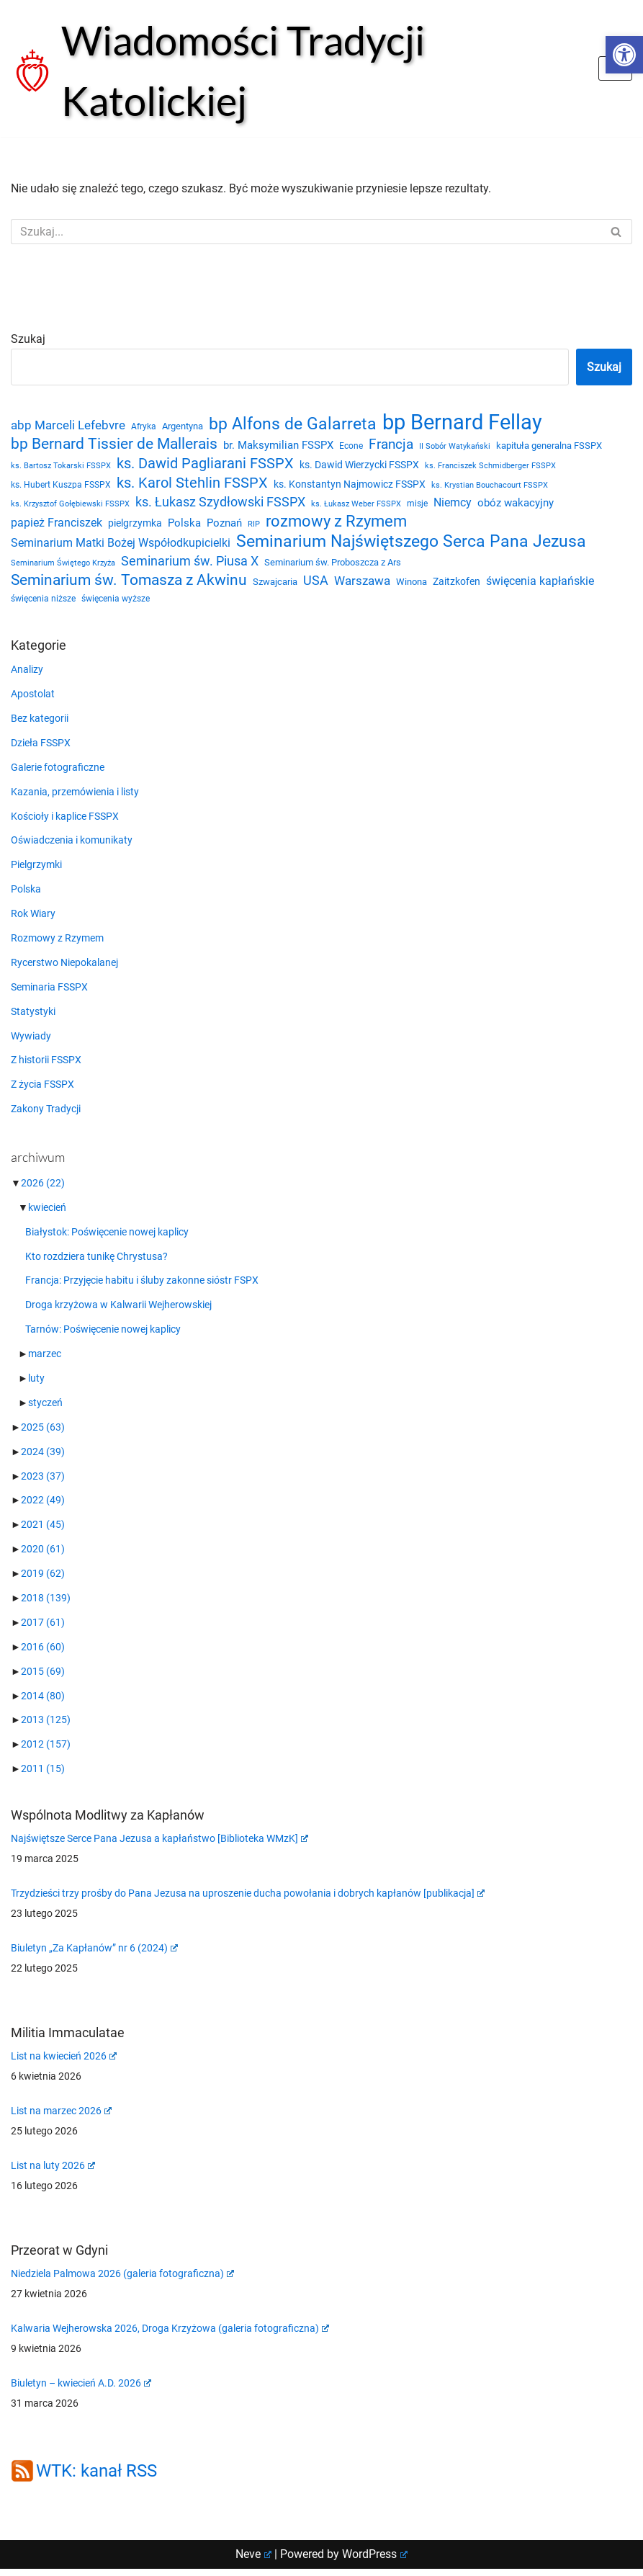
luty (36, 1384)
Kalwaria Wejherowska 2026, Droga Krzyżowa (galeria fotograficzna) (170, 2335)
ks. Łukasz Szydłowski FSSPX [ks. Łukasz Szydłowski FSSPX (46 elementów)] (220, 504)
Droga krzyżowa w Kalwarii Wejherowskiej (118, 1311)
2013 (46, 1727)
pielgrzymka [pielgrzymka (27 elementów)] (135, 526)
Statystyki (33, 1017)
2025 (43, 1433)
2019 (43, 1580)
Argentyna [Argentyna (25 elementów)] (182, 426)
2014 (43, 1703)
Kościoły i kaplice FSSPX (65, 821)
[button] (624, 54)
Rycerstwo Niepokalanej (64, 968)
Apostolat (33, 699)
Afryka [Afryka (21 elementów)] (143, 427)
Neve (253, 2561)
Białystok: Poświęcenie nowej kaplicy (107, 1237)
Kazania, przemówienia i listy (75, 796)
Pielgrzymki (36, 870)
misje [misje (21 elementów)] (417, 506)
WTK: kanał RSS (96, 2479)
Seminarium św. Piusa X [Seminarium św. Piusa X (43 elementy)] (189, 563)
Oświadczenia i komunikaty (71, 845)
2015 (43, 1678)
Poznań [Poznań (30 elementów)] (224, 525)
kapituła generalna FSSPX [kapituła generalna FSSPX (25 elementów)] (549, 446)
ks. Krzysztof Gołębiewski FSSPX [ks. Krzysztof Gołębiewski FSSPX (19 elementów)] (70, 506)
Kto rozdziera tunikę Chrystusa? (96, 1262)
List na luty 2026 (53, 2172)
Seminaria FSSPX (49, 992)
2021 (43, 1531)
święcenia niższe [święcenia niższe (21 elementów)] (43, 604)
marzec (44, 1360)
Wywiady (31, 1041)
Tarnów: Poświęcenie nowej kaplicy (103, 1335)
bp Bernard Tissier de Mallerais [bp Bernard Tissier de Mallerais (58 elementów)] (114, 444)
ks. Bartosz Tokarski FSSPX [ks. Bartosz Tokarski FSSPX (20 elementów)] (61, 466)
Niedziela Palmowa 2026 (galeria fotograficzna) (122, 2280)
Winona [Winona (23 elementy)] (411, 585)
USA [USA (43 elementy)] (315, 583)
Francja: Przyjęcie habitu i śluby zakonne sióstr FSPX (141, 1286)
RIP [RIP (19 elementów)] (254, 527)
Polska (26, 894)
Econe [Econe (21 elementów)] (351, 447)
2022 (43, 1507)
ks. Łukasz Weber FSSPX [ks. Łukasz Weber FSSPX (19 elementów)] (356, 506)
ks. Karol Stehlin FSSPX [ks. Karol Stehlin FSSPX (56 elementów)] (192, 484)
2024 (43, 1458)
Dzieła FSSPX (41, 747)
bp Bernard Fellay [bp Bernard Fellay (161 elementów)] (462, 422)
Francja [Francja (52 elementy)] (391, 445)
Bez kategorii (39, 723)
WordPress (375, 2561)
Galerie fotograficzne (57, 772)
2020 (43, 1556)
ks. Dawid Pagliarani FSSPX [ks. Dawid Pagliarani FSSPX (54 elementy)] (205, 464)
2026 (43, 1188)
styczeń (45, 1409)
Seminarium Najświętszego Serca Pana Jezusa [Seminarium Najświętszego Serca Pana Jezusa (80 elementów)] (411, 544)
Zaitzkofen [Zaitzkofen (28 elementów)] (456, 585)
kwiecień (47, 1213)
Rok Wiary (33, 919)
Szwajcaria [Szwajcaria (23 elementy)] (275, 585)
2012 (46, 1752)
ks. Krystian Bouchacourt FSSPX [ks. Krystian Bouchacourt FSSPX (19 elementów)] (489, 486)
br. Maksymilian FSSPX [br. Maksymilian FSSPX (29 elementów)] (278, 445)
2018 (46, 1605)
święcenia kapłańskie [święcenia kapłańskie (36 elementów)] (540, 584)
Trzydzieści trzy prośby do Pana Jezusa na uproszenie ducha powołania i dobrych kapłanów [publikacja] (248, 1900)
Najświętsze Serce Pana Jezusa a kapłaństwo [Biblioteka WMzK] (159, 1845)
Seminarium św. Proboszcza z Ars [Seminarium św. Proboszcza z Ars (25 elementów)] (332, 565)
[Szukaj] (305, 231)
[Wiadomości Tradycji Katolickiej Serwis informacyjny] (294, 70)
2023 (43, 1482)
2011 (43, 1776)
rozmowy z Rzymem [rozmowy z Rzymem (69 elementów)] (336, 523)
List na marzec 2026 (61, 2118)
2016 (43, 1654)
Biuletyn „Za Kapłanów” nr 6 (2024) (94, 1955)
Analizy (27, 674)
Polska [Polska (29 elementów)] (184, 525)
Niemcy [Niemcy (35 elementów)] (452, 504)
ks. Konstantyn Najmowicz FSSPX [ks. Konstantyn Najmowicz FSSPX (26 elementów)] (350, 485)
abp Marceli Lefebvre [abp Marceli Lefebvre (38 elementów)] (68, 426)
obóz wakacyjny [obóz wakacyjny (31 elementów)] (515, 504)
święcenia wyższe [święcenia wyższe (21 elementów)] (115, 604)
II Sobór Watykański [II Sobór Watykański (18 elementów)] (454, 447)
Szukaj (28, 339)
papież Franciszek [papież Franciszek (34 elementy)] (56, 525)
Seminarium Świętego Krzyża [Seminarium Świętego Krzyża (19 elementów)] (63, 566)
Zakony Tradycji (46, 1115)
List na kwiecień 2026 (64, 2063)
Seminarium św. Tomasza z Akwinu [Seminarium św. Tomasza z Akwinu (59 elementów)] (129, 583)
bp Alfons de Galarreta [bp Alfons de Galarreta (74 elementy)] (293, 425)
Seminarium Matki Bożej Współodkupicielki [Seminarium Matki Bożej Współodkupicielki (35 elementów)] (120, 546)
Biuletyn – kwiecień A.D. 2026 (81, 2390)
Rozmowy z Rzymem (57, 943)
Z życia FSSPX (42, 1090)
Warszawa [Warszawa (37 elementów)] (362, 584)
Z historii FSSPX (46, 1066)
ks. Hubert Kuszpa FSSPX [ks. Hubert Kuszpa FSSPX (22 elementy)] (61, 486)
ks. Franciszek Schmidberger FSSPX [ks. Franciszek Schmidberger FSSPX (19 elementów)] (490, 466)
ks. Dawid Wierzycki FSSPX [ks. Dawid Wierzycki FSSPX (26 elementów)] (359, 465)
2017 (43, 1629)
